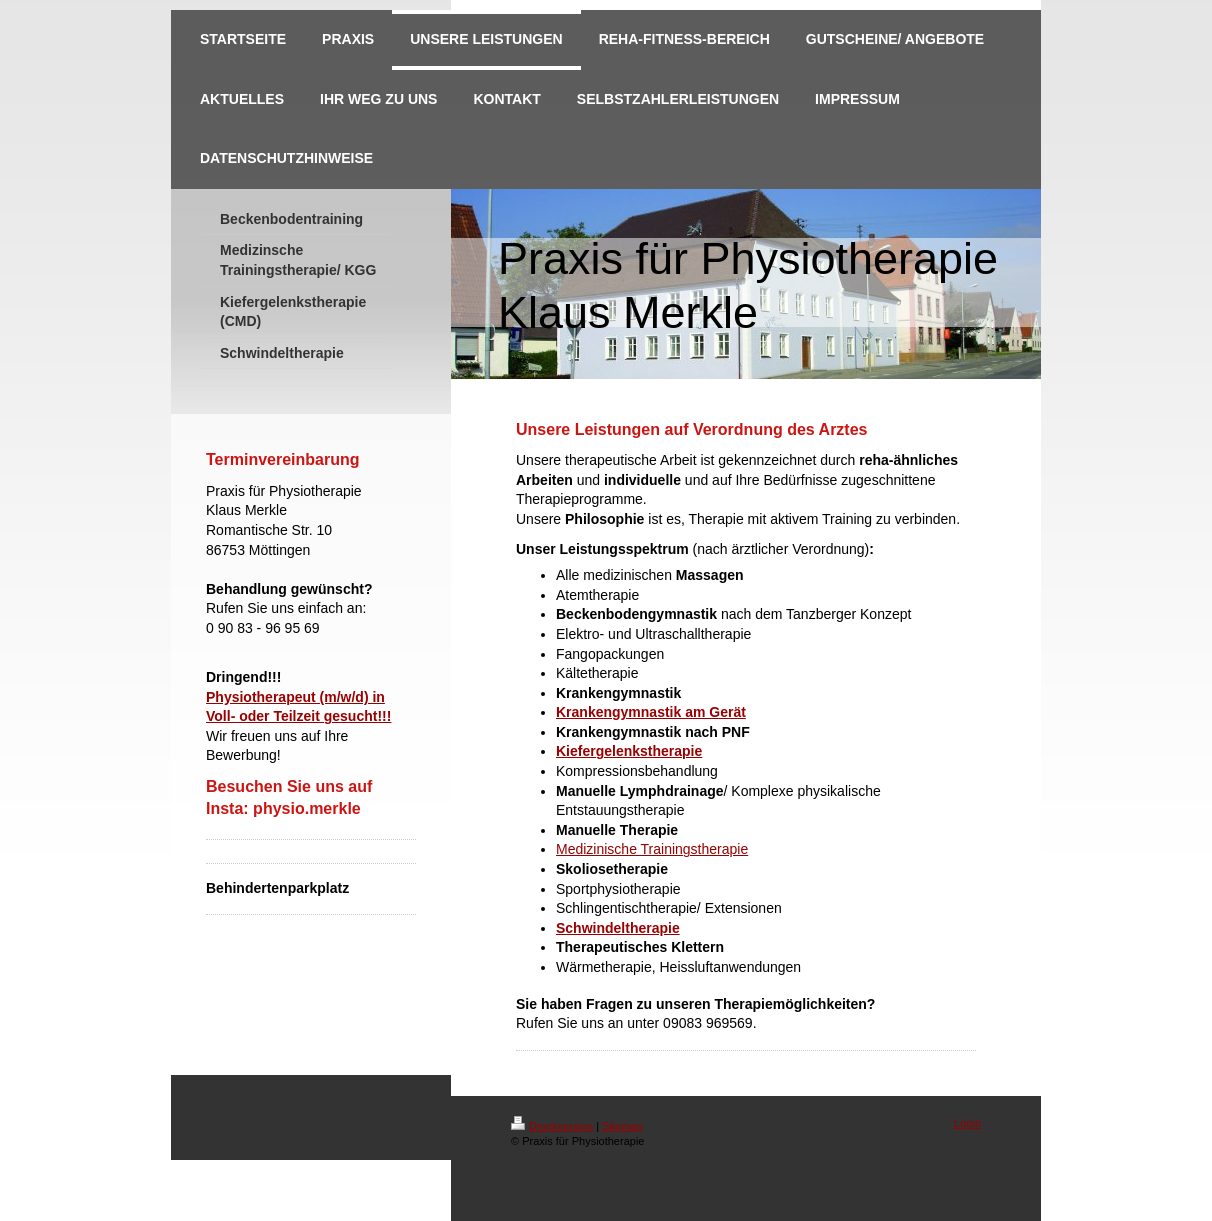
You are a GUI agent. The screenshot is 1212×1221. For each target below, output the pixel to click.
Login (967, 1123)
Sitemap (622, 1126)
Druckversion (552, 1126)
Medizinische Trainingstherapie (652, 849)
